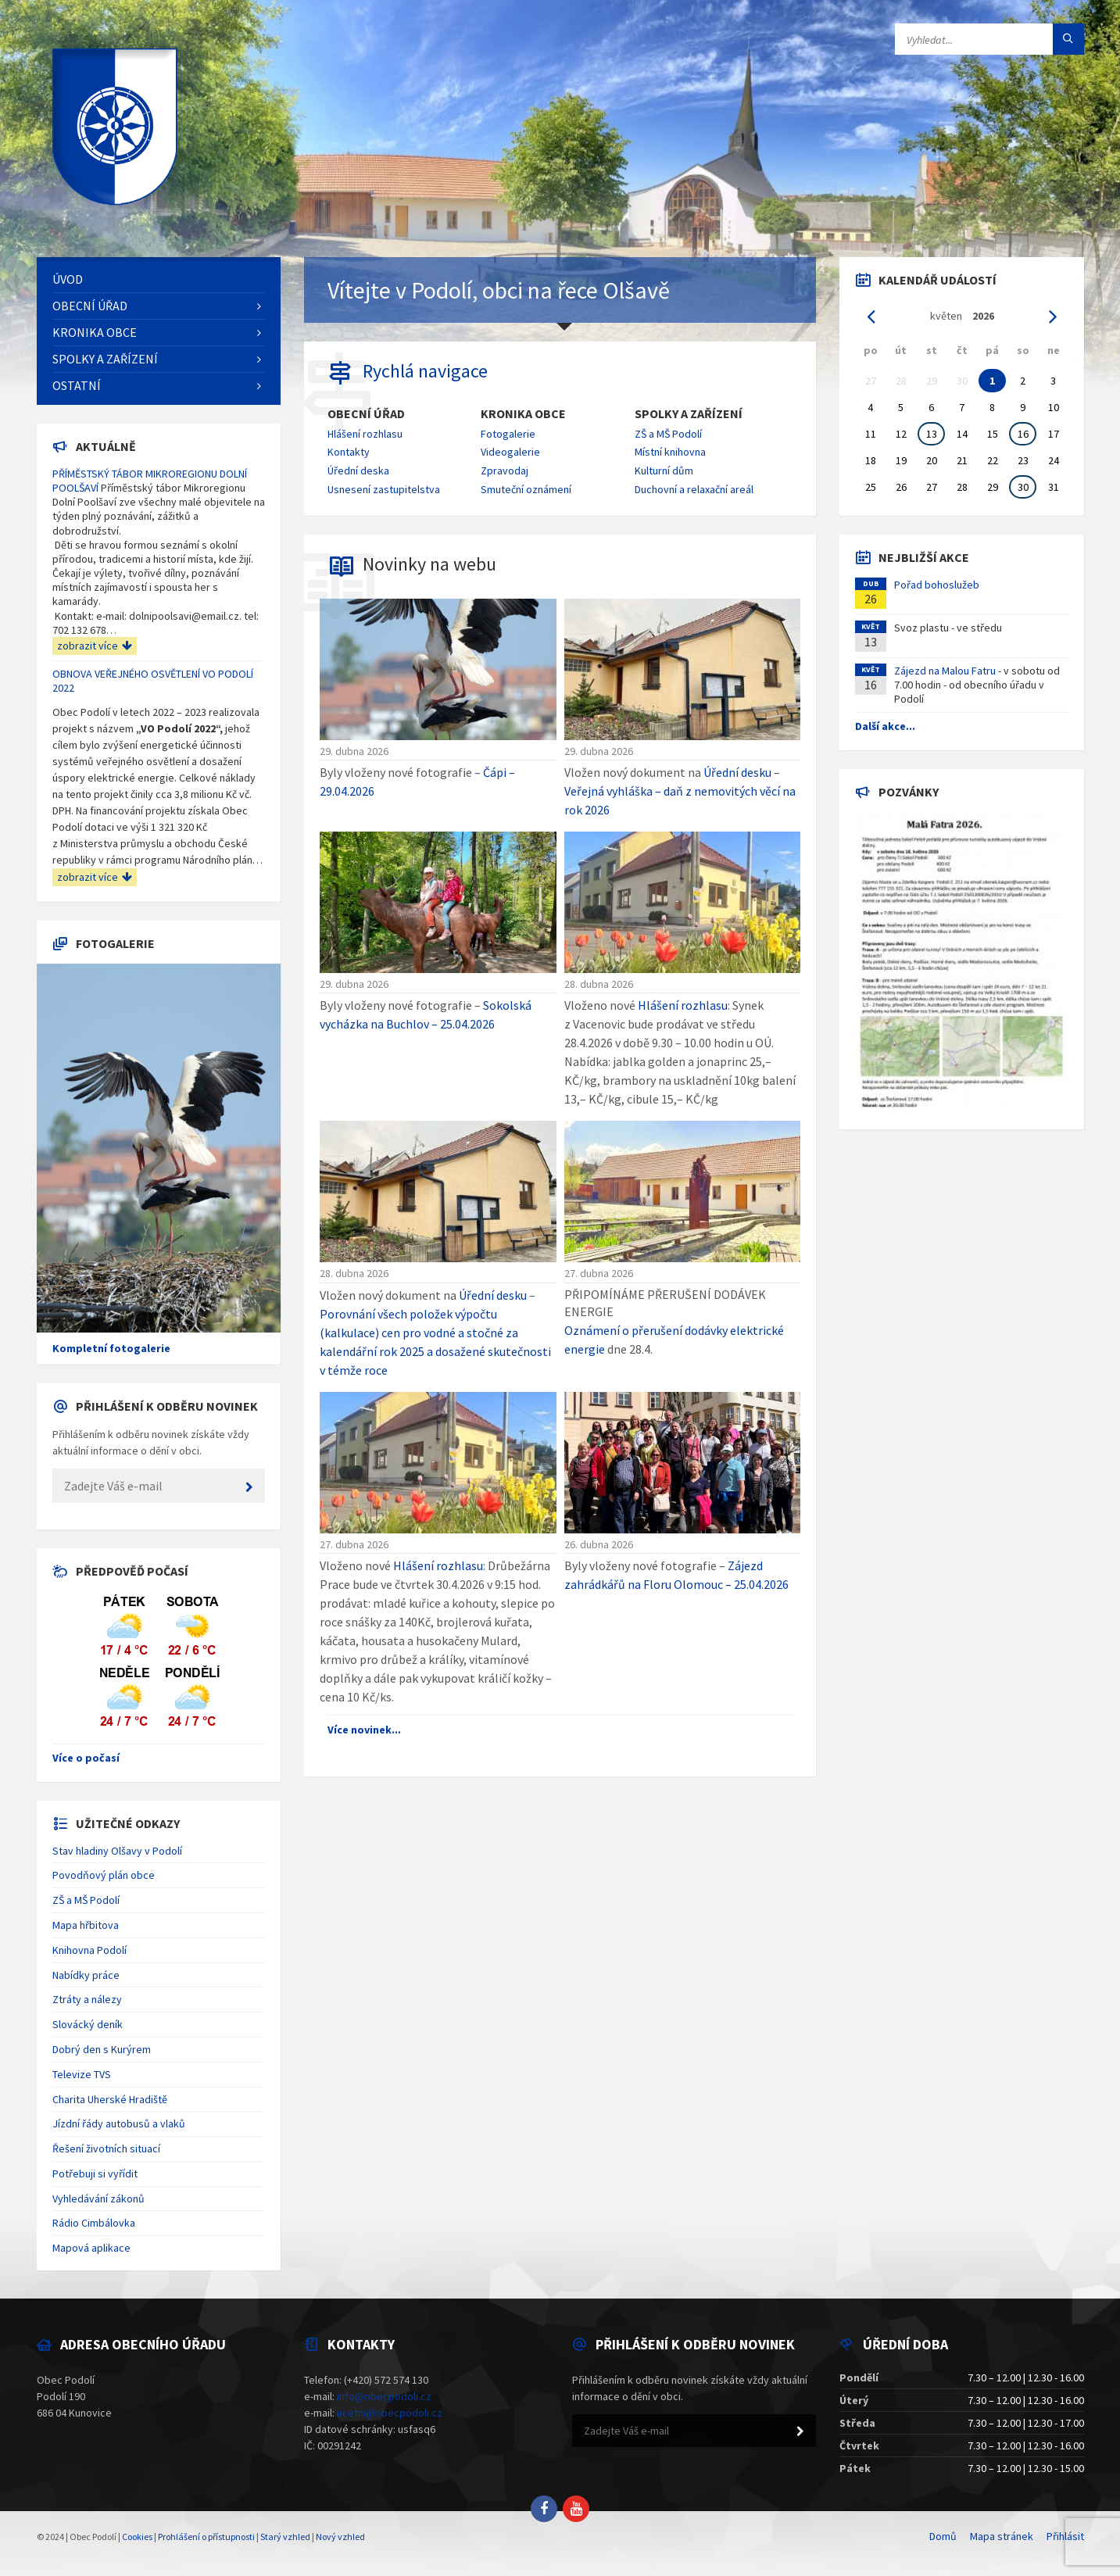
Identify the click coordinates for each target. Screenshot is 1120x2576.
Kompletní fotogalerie (111, 1348)
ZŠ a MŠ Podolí (668, 434)
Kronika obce (523, 413)
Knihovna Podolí (89, 1950)
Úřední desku (737, 772)
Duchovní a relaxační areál (694, 489)
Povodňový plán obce (103, 1875)
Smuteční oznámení (526, 489)
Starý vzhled (285, 2536)
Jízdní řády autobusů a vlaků (118, 2123)
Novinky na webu (429, 564)
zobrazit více (94, 646)
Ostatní (76, 385)
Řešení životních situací (106, 2148)
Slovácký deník (87, 2024)
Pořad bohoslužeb (936, 585)
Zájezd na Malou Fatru (945, 671)
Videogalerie (510, 452)
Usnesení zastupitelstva (383, 489)
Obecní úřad (366, 413)
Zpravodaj (504, 470)
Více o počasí (86, 1758)
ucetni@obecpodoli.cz (389, 2413)
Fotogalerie (508, 434)
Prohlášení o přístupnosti (206, 2536)
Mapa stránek (1001, 2536)
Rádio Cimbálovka (93, 2223)
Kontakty (348, 452)
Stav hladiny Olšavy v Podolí (117, 1851)
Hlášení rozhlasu (365, 434)
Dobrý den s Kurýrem (101, 2049)
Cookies (137, 2536)
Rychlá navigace (425, 371)
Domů (943, 2536)
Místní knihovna (670, 452)
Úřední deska (358, 470)
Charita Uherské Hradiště (109, 2099)
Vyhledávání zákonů (98, 2198)
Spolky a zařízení (688, 413)
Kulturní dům (664, 470)
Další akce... (885, 726)
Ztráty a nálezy (87, 1999)
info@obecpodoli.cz (384, 2396)
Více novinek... (364, 1730)
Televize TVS (81, 2074)
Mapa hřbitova (85, 1925)
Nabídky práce (86, 1975)
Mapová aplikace (91, 2248)
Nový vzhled (340, 2536)
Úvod (67, 279)
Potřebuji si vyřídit (95, 2173)
